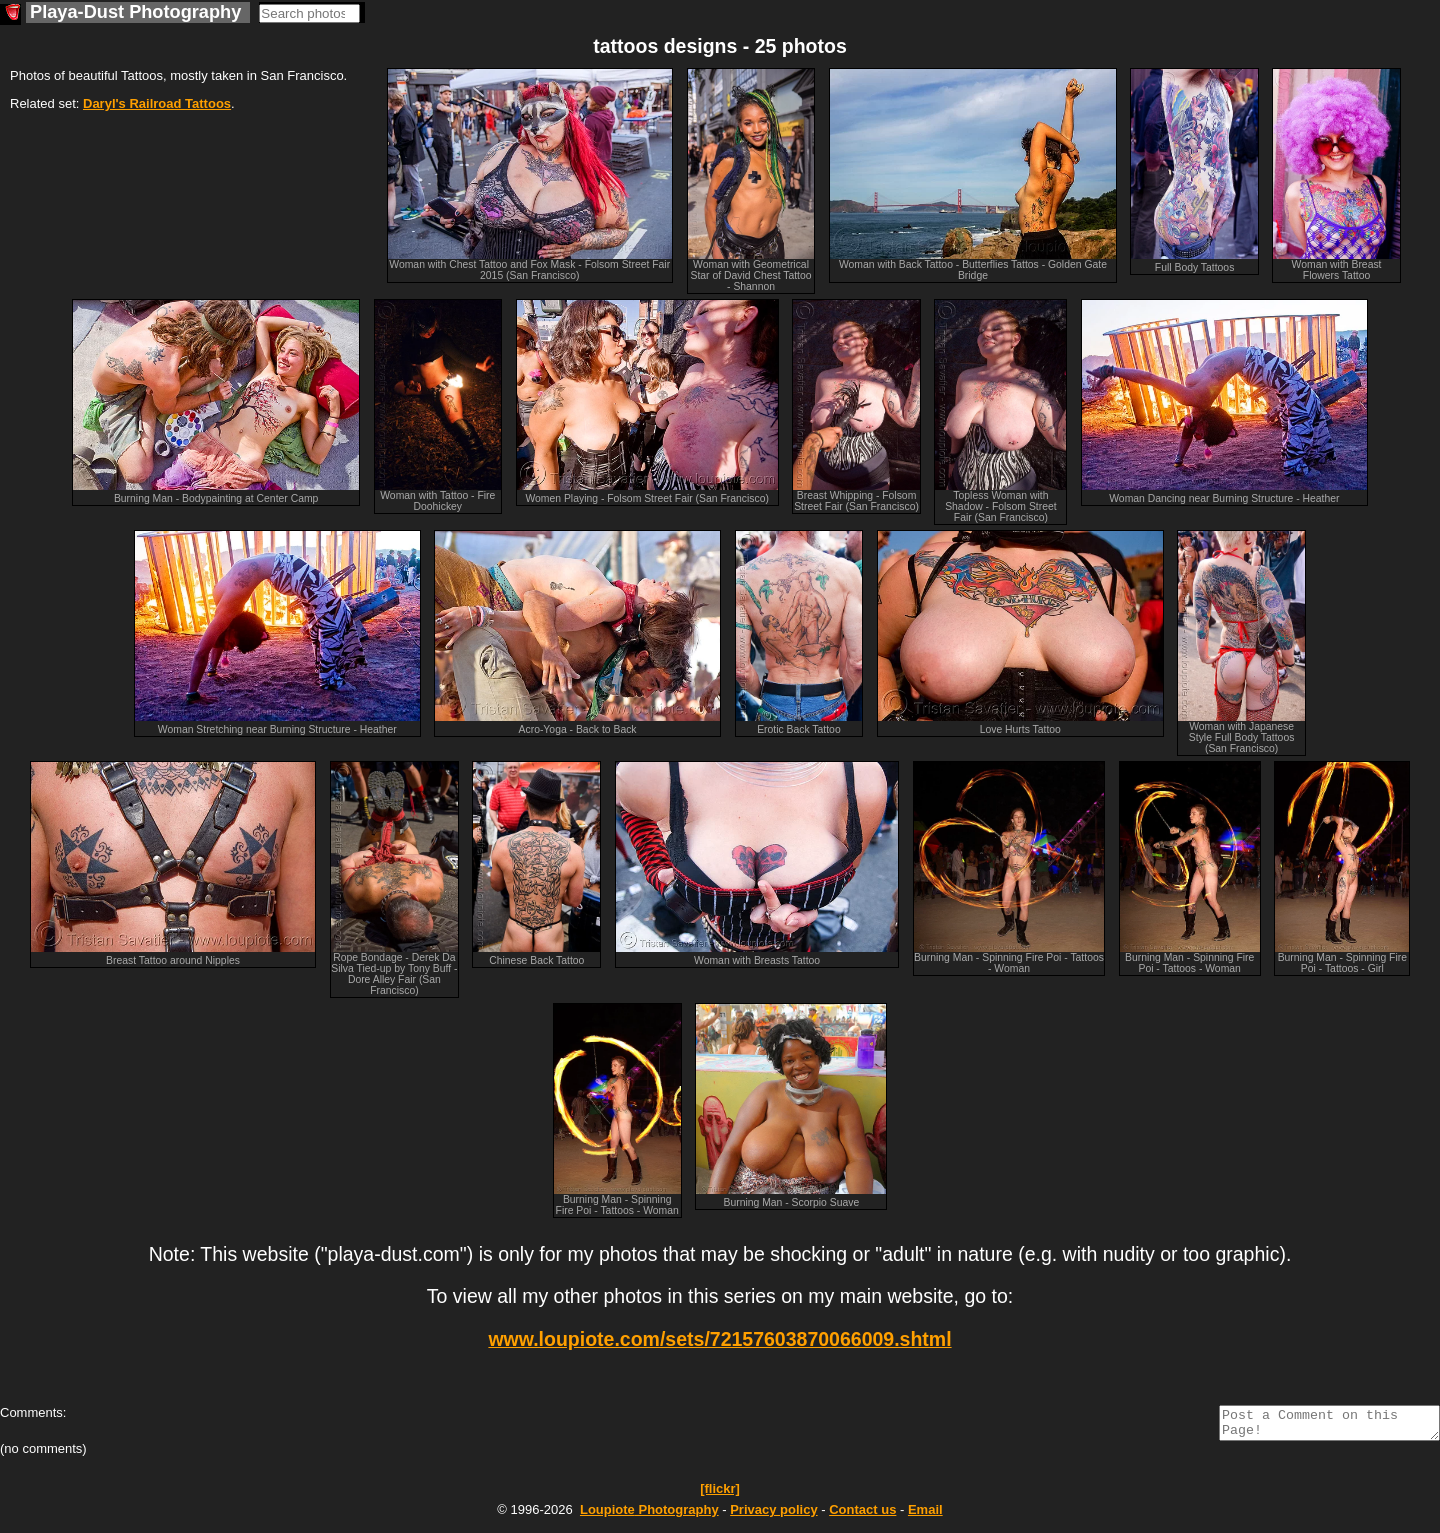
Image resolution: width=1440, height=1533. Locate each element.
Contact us (862, 1515)
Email (925, 1515)
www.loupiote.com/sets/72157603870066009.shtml (719, 1339)
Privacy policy (773, 1515)
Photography (649, 1515)
